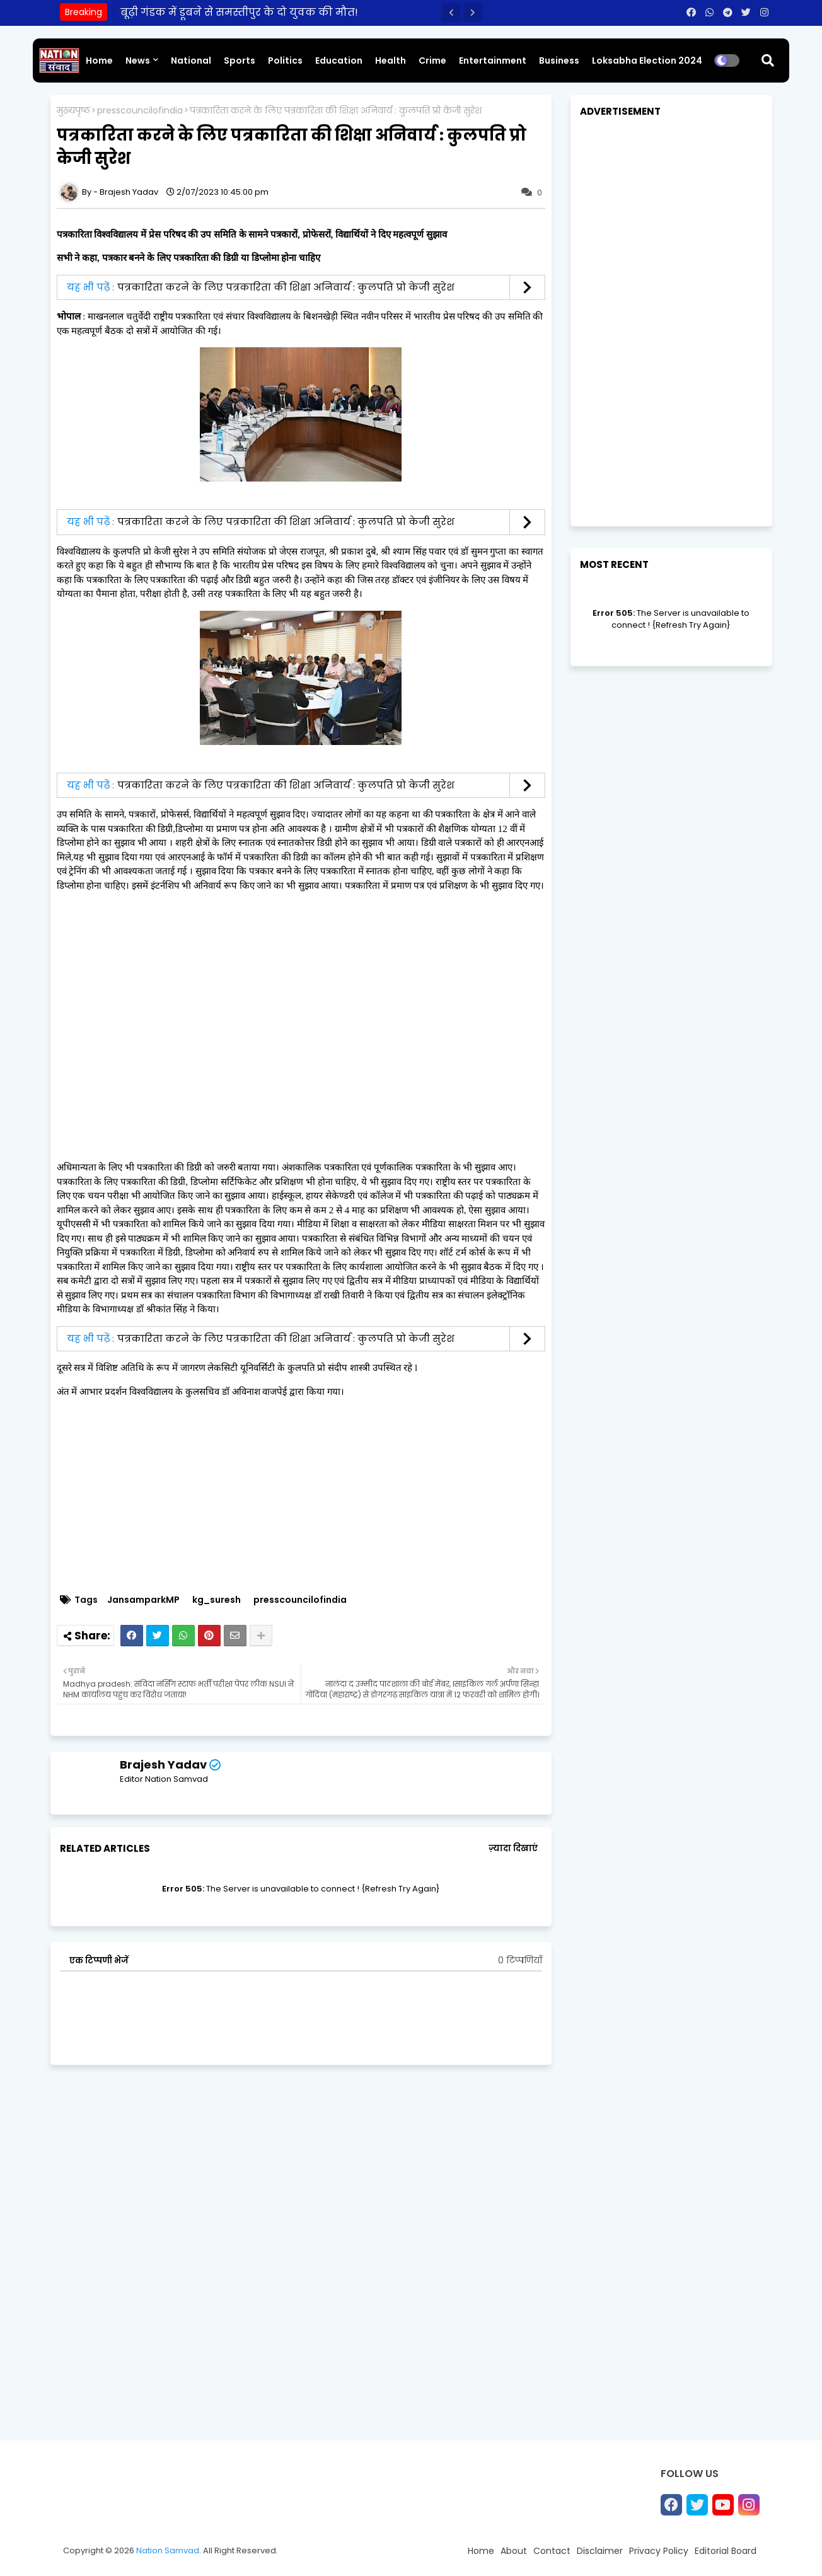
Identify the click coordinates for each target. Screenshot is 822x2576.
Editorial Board (725, 2550)
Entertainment (492, 60)
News (137, 60)
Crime (432, 60)
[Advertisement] (307, 1496)
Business (559, 60)
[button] (451, 12)
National (191, 60)
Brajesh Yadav (163, 1764)
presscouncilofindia (140, 111)
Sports (239, 60)
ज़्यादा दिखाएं (513, 1848)
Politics (285, 60)
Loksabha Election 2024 (647, 60)
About (514, 2550)
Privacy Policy (658, 2550)
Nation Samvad (167, 2550)
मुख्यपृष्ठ (73, 111)
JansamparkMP (143, 1600)
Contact (551, 2550)
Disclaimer (600, 2550)
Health (390, 60)
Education (338, 60)
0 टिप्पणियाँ (520, 1961)
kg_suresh (216, 1600)
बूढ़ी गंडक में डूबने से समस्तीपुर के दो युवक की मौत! (239, 12)
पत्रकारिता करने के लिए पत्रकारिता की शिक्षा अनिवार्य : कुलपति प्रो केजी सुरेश (285, 287)
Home (99, 60)
